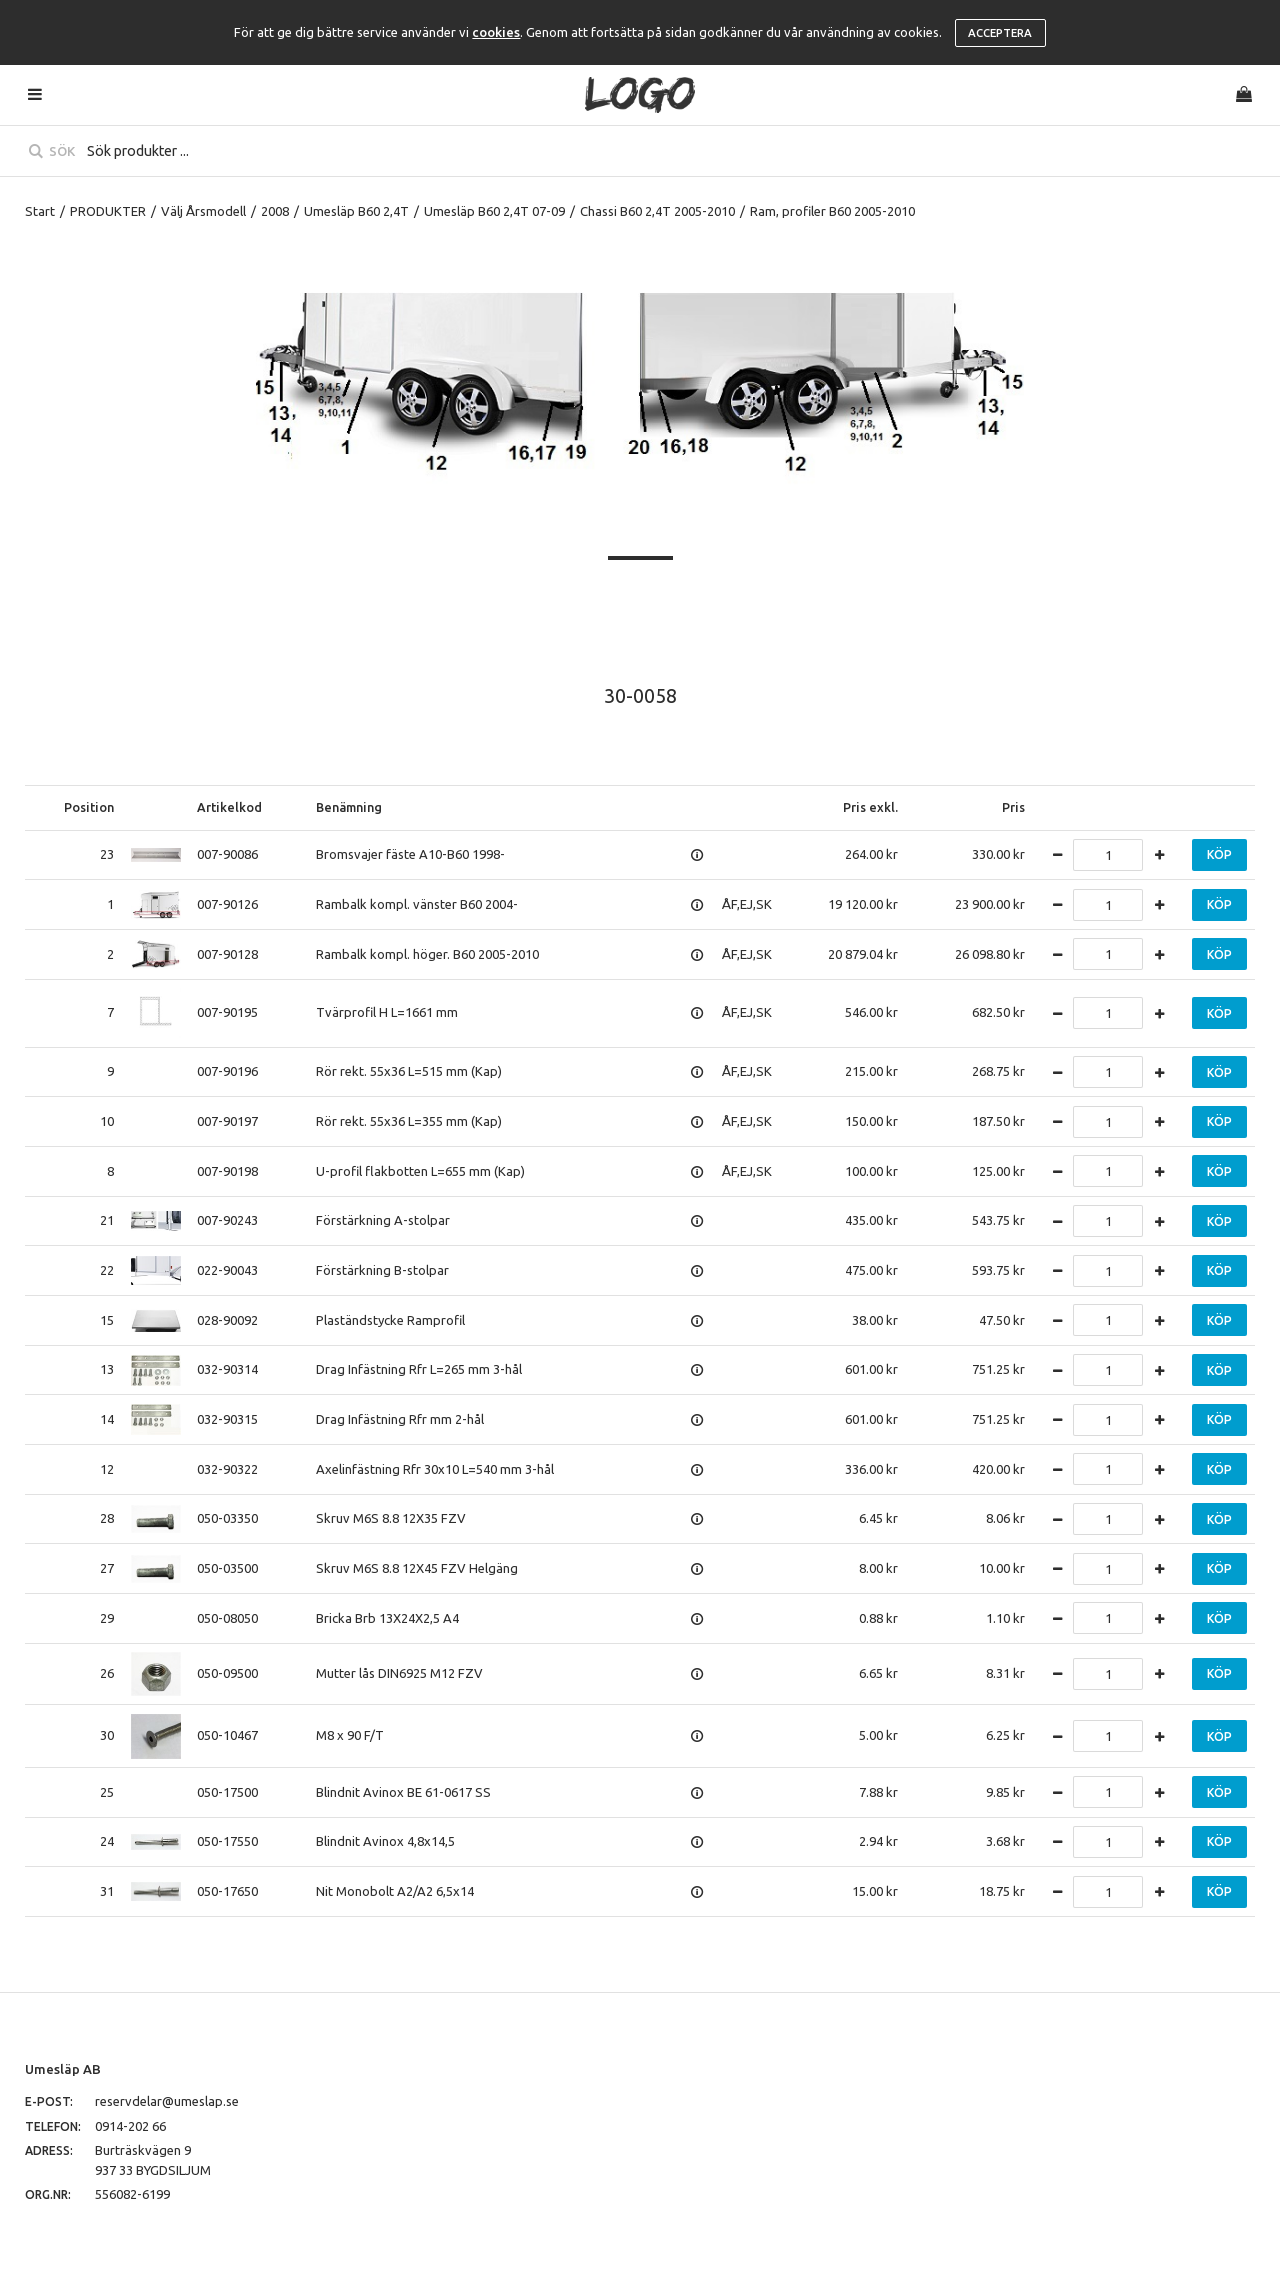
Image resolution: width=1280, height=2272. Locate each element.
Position (89, 807)
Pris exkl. (870, 807)
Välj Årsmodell (203, 211)
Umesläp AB (63, 2069)
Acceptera (1000, 33)
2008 (275, 211)
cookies (496, 32)
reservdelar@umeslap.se (167, 2101)
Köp (1219, 854)
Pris (1013, 807)
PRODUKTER (108, 211)
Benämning (349, 807)
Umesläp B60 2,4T (356, 211)
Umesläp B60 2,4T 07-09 (494, 211)
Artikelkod (229, 807)
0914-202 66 (130, 2126)
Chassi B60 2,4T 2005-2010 (657, 211)
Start (40, 211)
